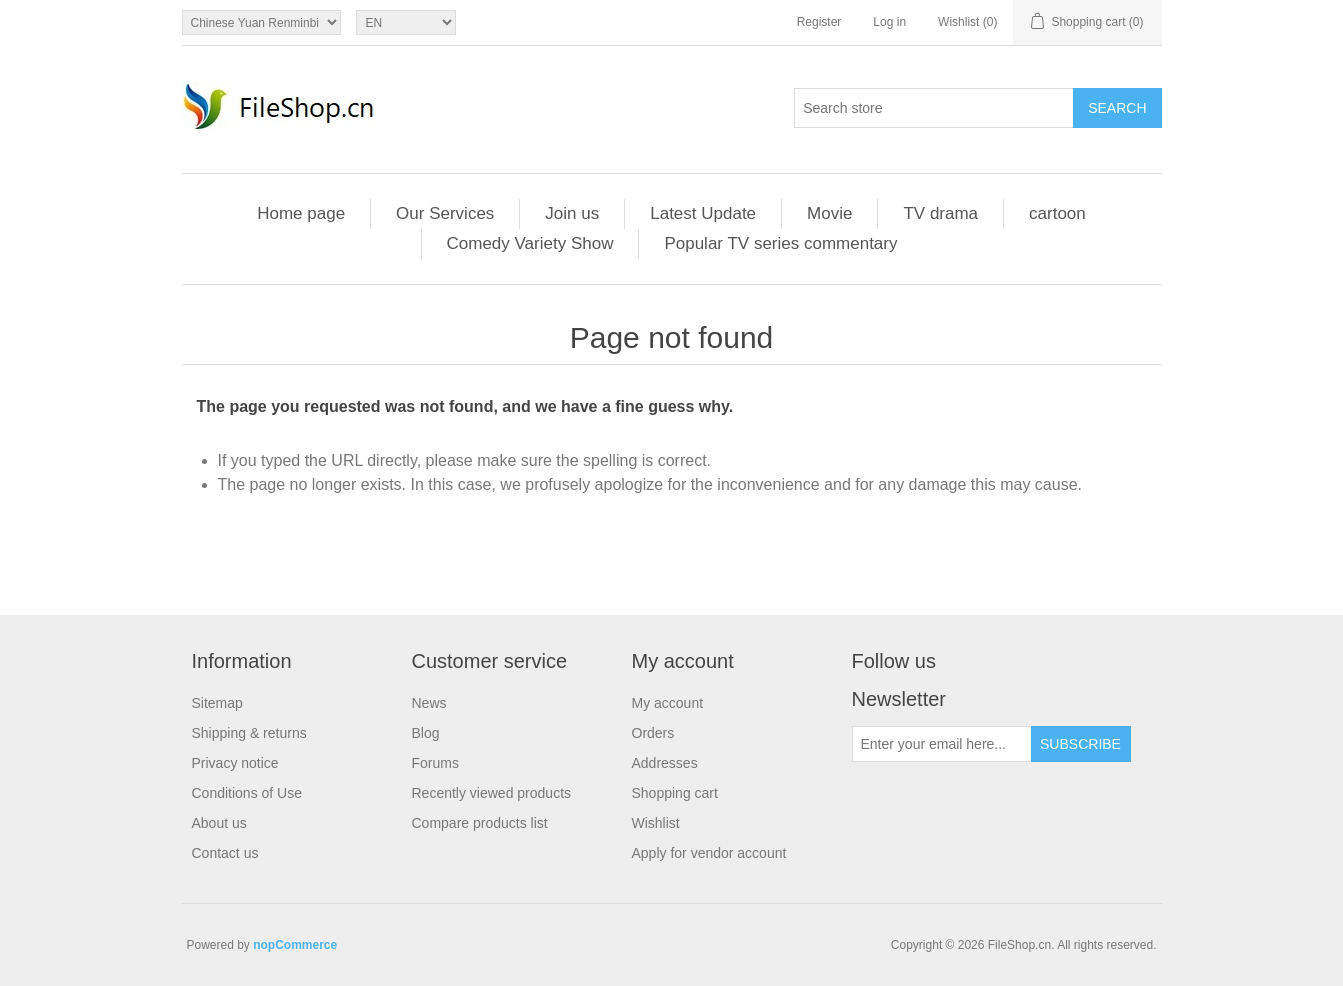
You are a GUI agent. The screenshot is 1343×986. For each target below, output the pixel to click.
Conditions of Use (247, 793)
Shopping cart (675, 793)
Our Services (445, 213)
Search (1117, 108)
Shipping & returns (249, 733)
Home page (301, 213)
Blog (426, 733)
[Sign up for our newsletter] (942, 744)
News (429, 703)
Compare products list (480, 823)
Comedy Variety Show (530, 243)
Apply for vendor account (709, 853)
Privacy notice (235, 763)
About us (219, 823)
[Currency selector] (261, 22)
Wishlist (656, 823)
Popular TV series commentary (780, 243)
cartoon (1057, 213)
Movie (829, 213)
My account (668, 703)
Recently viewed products (492, 793)
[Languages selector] (406, 22)
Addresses (665, 763)
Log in (889, 22)
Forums (435, 763)
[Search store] (934, 108)
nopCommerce (295, 945)
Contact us (225, 853)
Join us (572, 213)
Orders (653, 733)
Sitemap (217, 703)
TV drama (940, 213)
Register (819, 22)
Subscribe (1080, 744)
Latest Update (703, 213)
